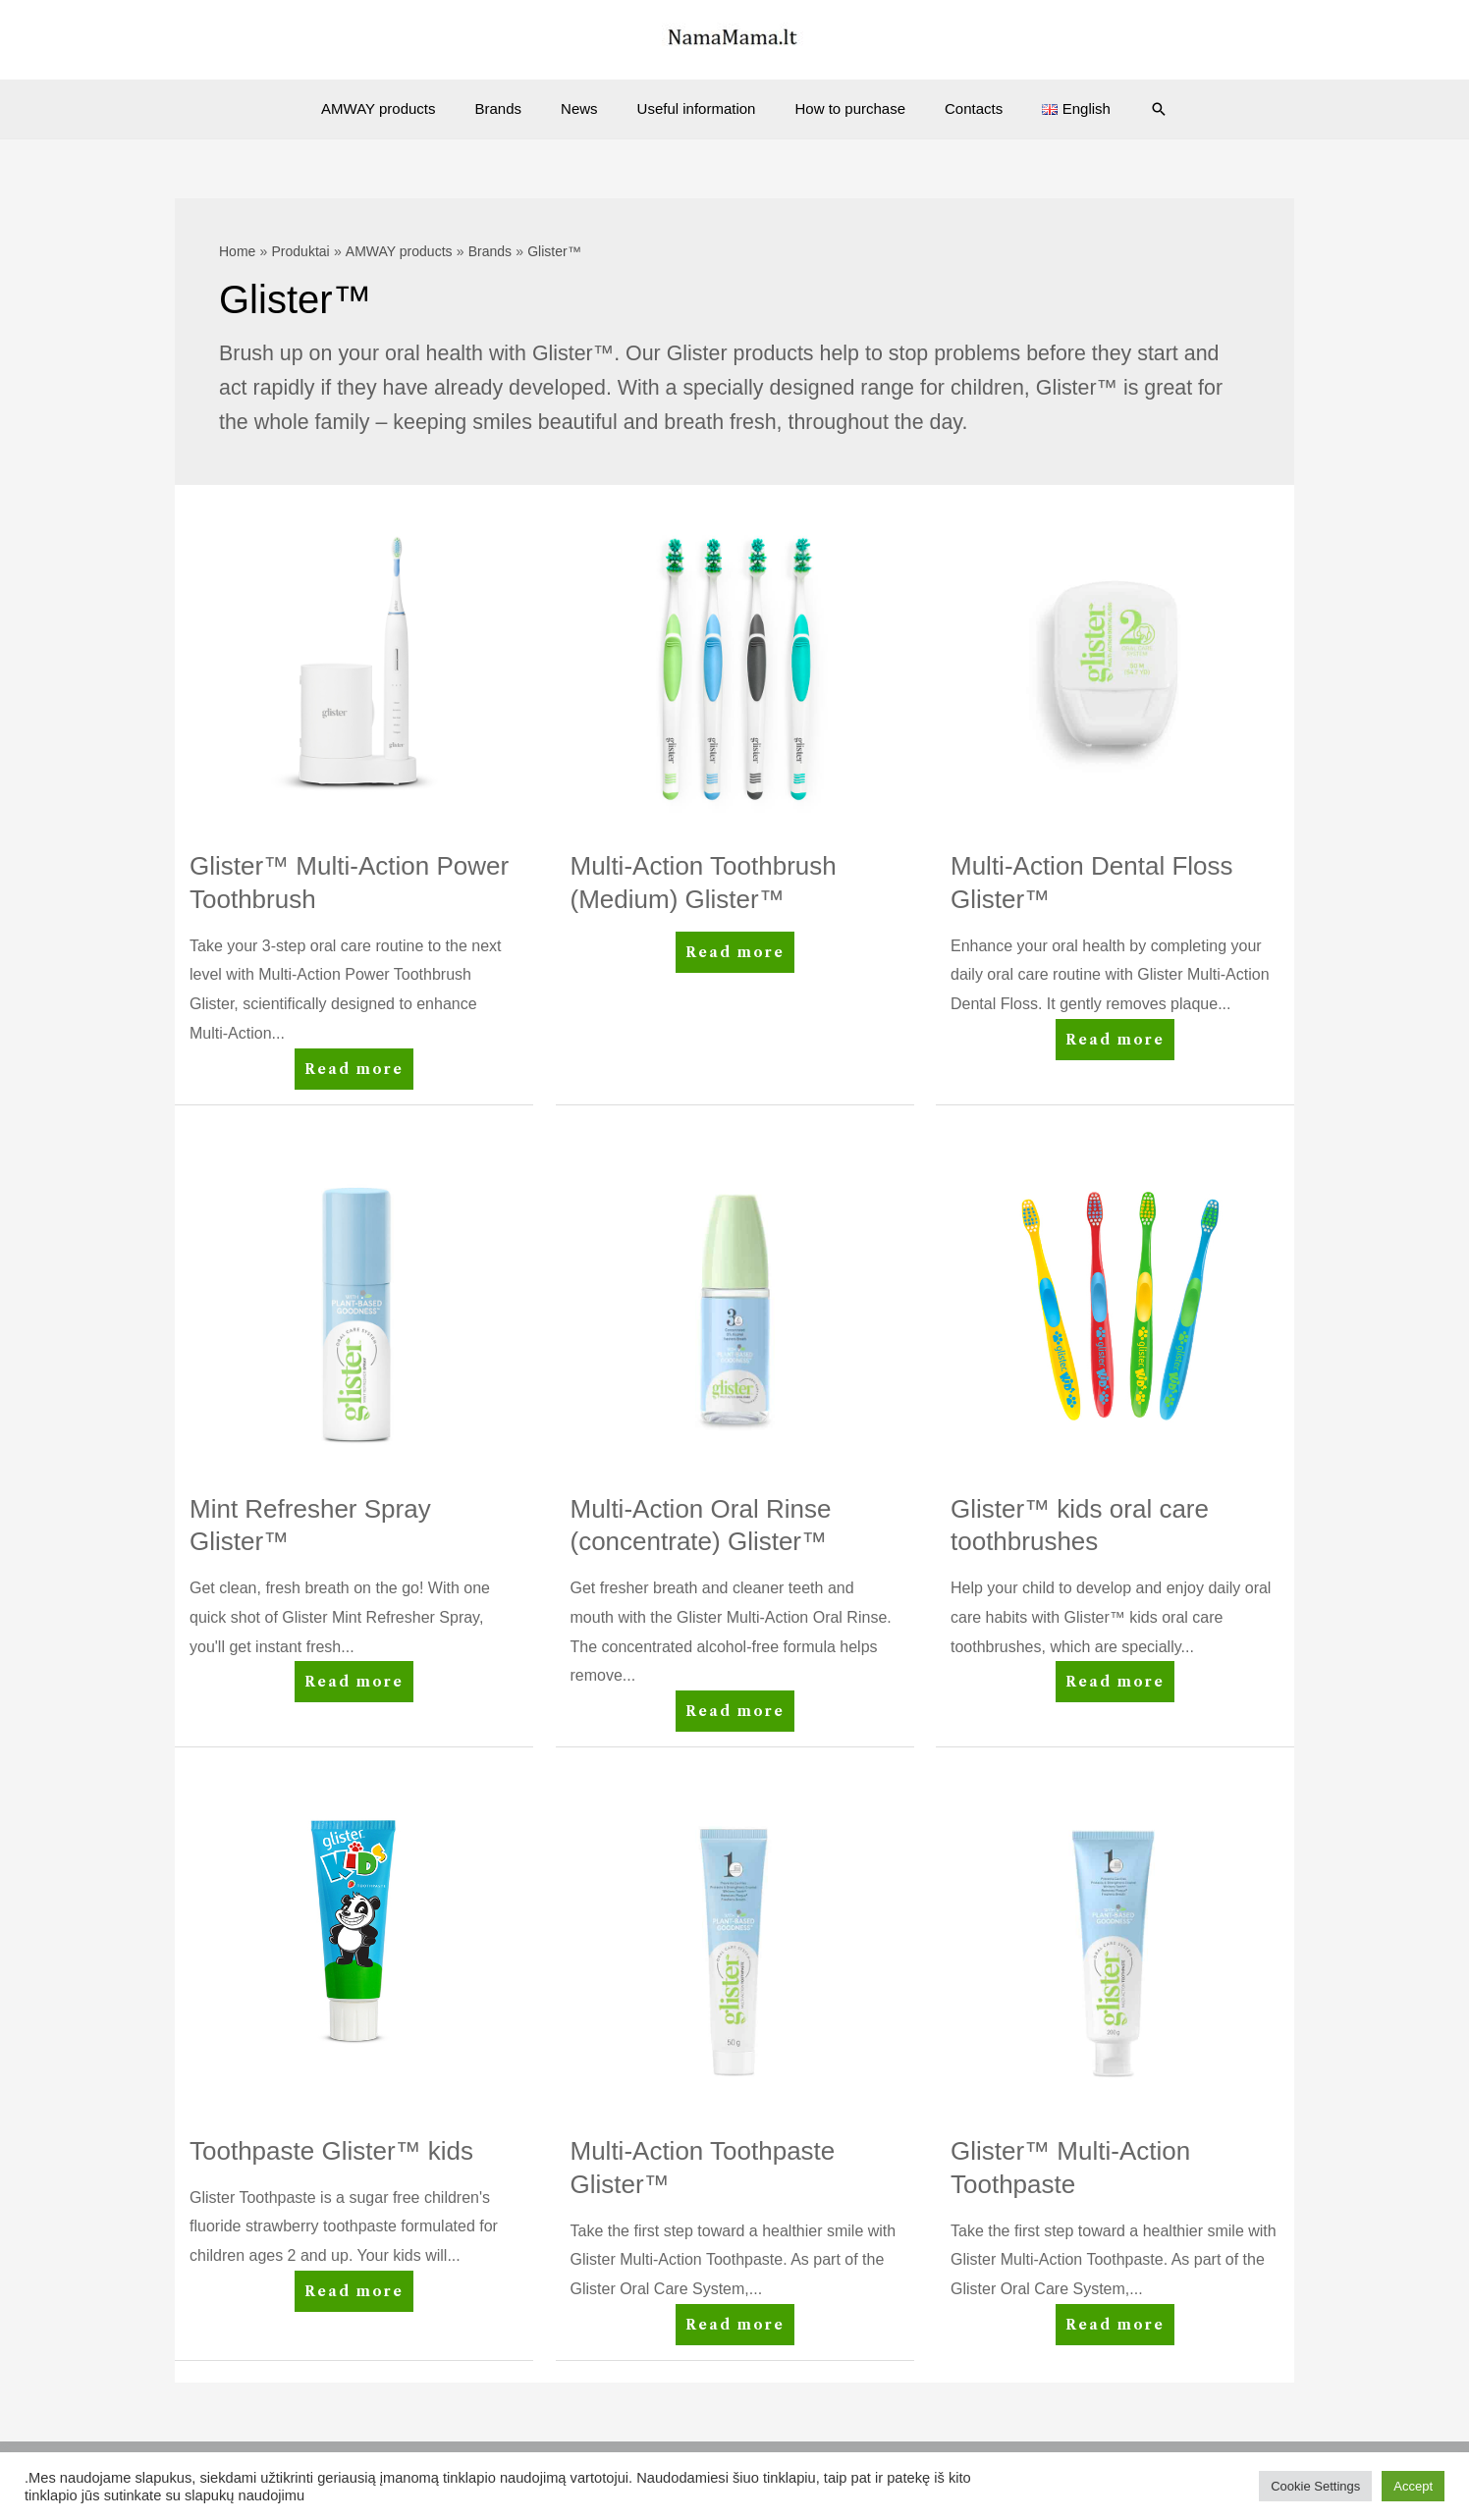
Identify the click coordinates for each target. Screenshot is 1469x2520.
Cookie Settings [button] (1315, 2486)
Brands (518, 108)
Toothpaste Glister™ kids (331, 2151)
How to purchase (840, 108)
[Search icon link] (1124, 109)
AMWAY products (407, 108)
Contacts (954, 108)
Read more (355, 1072)
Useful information (696, 108)
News (589, 108)
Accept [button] (1413, 2486)
